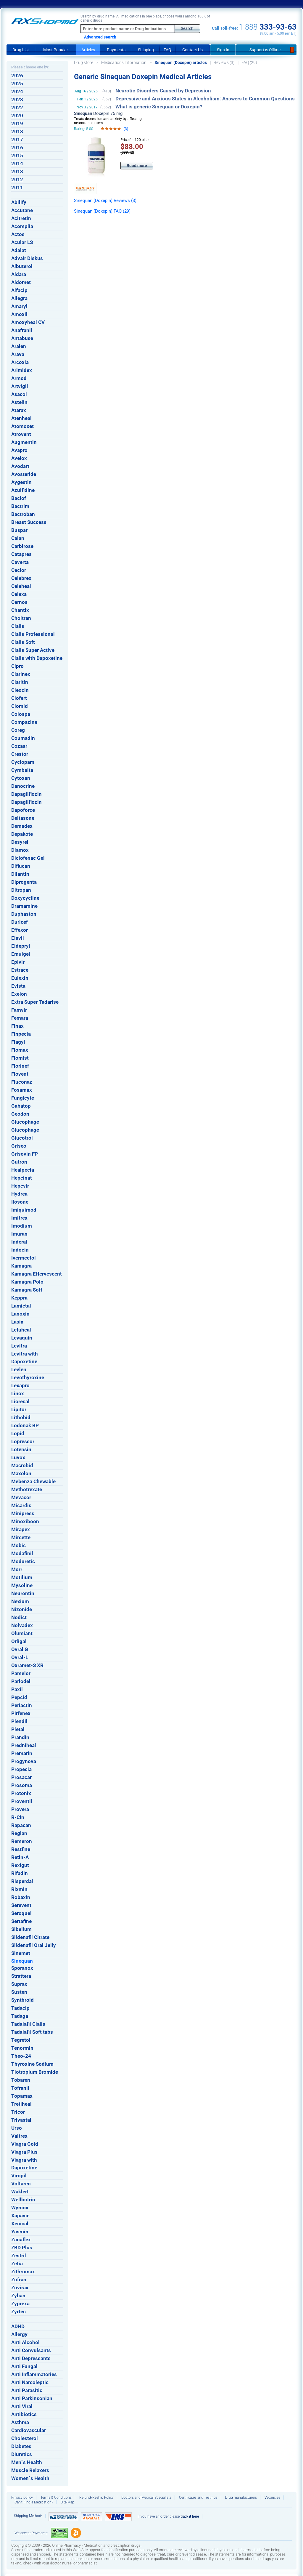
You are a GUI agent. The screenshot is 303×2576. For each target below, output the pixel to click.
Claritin (19, 682)
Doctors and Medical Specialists (146, 2497)
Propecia (21, 1769)
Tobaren (20, 2080)
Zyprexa (20, 2303)
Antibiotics (24, 2414)
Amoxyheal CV (28, 322)
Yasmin (19, 2232)
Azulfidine (23, 490)
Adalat (18, 250)
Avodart (20, 466)
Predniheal (23, 1745)
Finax (17, 1026)
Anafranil (21, 330)
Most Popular (55, 49)
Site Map (67, 2502)
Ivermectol (23, 1258)
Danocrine (23, 786)
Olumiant (22, 1633)
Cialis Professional (33, 634)
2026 (17, 75)
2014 (17, 163)
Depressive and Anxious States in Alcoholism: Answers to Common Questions (205, 99)
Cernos (19, 602)
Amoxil (19, 314)
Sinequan (22, 1961)
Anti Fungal (24, 2366)
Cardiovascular (28, 2430)
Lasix (17, 1322)
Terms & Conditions (56, 2497)
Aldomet (21, 282)
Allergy (19, 2334)
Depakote (22, 834)
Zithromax (23, 2272)
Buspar (19, 530)
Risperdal (22, 1881)
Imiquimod (23, 1210)
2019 (17, 123)
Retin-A (20, 1857)
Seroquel (21, 1913)
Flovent (19, 1074)
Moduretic (23, 1561)
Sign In (223, 49)
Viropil (19, 2176)
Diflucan (20, 866)
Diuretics (21, 2454)
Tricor (18, 2112)
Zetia (17, 2264)
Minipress (22, 1513)
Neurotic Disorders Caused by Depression (163, 91)
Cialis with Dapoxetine (36, 658)
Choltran (21, 618)
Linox (17, 1393)
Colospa (20, 714)
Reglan (19, 1833)
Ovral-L (19, 1657)
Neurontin (22, 1593)
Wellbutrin (23, 2200)
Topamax (22, 2096)
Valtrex (19, 2136)
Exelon (19, 994)
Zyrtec (18, 2311)
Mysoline (22, 1585)
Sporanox (22, 1968)
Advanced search (100, 37)
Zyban (18, 2295)
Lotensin (21, 1449)
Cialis (17, 626)
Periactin (21, 1705)
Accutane (22, 210)
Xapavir (20, 2216)
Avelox (19, 458)
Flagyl (18, 1042)
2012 (17, 179)
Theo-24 (21, 2056)
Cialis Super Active (32, 650)
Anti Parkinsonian (31, 2398)
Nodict (19, 1617)
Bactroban (23, 514)
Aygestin (21, 482)
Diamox (20, 850)
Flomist (20, 1058)
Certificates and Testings (198, 2497)
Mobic (18, 1545)
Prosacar (21, 1777)
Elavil (17, 938)
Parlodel (20, 1681)
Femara (19, 1018)
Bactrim (20, 506)
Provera (20, 1809)
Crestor (19, 754)
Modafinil (22, 1553)
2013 (17, 171)
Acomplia (22, 226)
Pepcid (19, 1697)
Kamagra (21, 1266)
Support (266, 49)
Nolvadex (22, 1625)
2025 (17, 83)
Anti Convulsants (31, 2350)
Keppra (19, 1298)
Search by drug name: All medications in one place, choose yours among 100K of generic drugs (145, 18)
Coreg (18, 730)
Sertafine (21, 1921)
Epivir (18, 962)
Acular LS (22, 242)
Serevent (21, 1905)
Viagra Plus (24, 2152)
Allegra (19, 298)
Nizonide (21, 1609)
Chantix (20, 610)
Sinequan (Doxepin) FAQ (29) (102, 211)
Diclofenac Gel (28, 858)
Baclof (18, 498)
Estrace (19, 970)
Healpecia (22, 1170)
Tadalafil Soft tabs (32, 2032)
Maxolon (21, 1473)
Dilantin (20, 874)
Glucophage (25, 1122)
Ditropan (21, 890)
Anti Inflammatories (34, 2374)
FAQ (167, 49)
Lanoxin (20, 1314)
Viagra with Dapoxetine (24, 2164)
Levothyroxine (27, 1377)
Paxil (17, 1689)
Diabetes (21, 2446)
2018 (17, 131)
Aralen (18, 346)
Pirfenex (20, 1713)
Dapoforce (23, 810)
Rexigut (20, 1865)
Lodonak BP (25, 1425)
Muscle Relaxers (30, 2470)
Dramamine (24, 906)
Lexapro (20, 1385)
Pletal (18, 1729)
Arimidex (21, 370)
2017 (17, 139)
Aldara (18, 274)
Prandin (20, 1737)
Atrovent (21, 434)
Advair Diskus (27, 258)
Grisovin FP (24, 1154)
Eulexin (19, 978)
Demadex (22, 826)
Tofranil (20, 2088)
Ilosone (19, 1202)
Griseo (18, 1146)
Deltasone (22, 818)
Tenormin (22, 2048)
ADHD (18, 2326)
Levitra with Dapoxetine (24, 1357)
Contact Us (192, 49)
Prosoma (21, 1785)
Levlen (18, 1369)
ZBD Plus (21, 2248)
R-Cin (17, 1817)
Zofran (18, 2280)
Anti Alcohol (25, 2342)
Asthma (20, 2422)
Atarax (18, 410)
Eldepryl (20, 946)
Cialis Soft (23, 642)
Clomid (19, 706)
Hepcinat (21, 1178)
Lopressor (22, 1441)
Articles (88, 49)
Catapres (21, 554)
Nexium (20, 1601)
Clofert (19, 698)
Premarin (21, 1753)
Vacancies (272, 2497)
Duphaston (23, 914)
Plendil (19, 1721)
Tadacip (20, 2008)
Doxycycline (25, 898)
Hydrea (19, 1194)
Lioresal (20, 1401)
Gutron (19, 1162)
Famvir (19, 1010)
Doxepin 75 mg (98, 113)
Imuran (19, 1234)
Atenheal (21, 418)
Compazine (24, 722)
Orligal (19, 1641)
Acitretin (21, 218)
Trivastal (21, 2120)
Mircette (20, 1537)
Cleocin (20, 690)
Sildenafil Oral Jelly (33, 1945)
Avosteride (23, 474)
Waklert (20, 2192)
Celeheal (21, 586)
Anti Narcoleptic (30, 2382)
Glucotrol (22, 1138)
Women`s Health (30, 2478)
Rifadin (19, 1873)
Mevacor (21, 1497)
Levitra (19, 1346)
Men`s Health (26, 2462)
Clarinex (20, 674)
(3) (126, 129)
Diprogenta (24, 882)
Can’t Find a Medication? (33, 2502)
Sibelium (21, 1929)
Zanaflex (21, 2240)
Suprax (19, 1984)
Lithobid (20, 1417)
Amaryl (19, 306)
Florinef (20, 1066)
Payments (116, 49)
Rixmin (19, 1889)
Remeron (21, 1841)
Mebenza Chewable (33, 1481)
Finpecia (21, 1034)
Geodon (20, 1114)
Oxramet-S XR (27, 1665)
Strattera (21, 1976)
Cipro (17, 666)
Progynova (23, 1761)
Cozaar (19, 746)
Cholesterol (24, 2438)
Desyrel (19, 842)
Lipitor (18, 1409)
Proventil (21, 1801)
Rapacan (21, 1825)
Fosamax (21, 1090)
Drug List (20, 49)
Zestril (18, 2256)
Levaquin (21, 1338)
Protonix (21, 1793)
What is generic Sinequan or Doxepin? (158, 107)
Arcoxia (20, 362)
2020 (17, 115)
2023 (17, 99)
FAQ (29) (249, 62)
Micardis (21, 1505)
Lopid (17, 1433)
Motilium (21, 1577)
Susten (19, 1992)
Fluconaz (21, 1082)
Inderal (19, 1242)
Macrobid (22, 1465)
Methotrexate (26, 1489)
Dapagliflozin (26, 794)
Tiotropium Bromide (34, 2072)
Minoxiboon (25, 1521)
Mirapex (20, 1529)
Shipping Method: (28, 2516)
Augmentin (24, 442)
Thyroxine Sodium (32, 2064)
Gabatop (21, 1106)
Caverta (20, 562)
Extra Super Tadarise (35, 1002)
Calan (17, 538)
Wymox (19, 2208)
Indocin (20, 1250)
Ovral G (19, 1649)
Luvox (18, 1457)
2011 (17, 187)
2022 (17, 107)
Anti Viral (22, 2406)
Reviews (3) (224, 62)
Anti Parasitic (26, 2390)
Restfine (20, 1849)
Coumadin (23, 738)
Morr (16, 1569)
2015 (17, 155)
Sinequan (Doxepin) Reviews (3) (105, 200)
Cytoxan (20, 778)
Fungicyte (22, 1098)
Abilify (18, 202)
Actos (18, 234)
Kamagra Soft (26, 1290)
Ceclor (18, 570)
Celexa (19, 594)
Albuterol (22, 266)
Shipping (146, 49)
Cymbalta (22, 770)
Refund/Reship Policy (96, 2497)
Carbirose (22, 546)
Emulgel (20, 954)
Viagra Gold (24, 2144)
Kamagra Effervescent (36, 1274)
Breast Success (28, 522)
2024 (17, 91)
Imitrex (19, 1218)
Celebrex (21, 578)
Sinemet (20, 1953)
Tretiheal (21, 2104)
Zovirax (19, 2288)
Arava (17, 354)
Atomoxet (22, 426)
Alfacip (19, 290)
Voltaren (21, 2184)
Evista (18, 986)
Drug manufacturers (241, 2497)
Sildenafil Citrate (30, 1937)
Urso (16, 2128)
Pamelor (20, 1673)
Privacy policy (22, 2497)
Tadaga (19, 2016)
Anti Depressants (31, 2358)
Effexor (19, 930)
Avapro (19, 450)
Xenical (19, 2224)
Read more (137, 165)
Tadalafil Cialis (28, 2024)
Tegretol (20, 2040)
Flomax (19, 1050)
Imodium (21, 1226)
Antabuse (22, 338)
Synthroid (22, 2000)
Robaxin (20, 1897)
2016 (17, 147)
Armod (19, 378)
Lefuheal (21, 1330)
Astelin (19, 402)
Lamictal (21, 1306)
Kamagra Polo (27, 1282)
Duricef (19, 922)
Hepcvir (20, 1186)
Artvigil (19, 386)
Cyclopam (22, 762)
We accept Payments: (31, 2533)
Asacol (19, 394)
